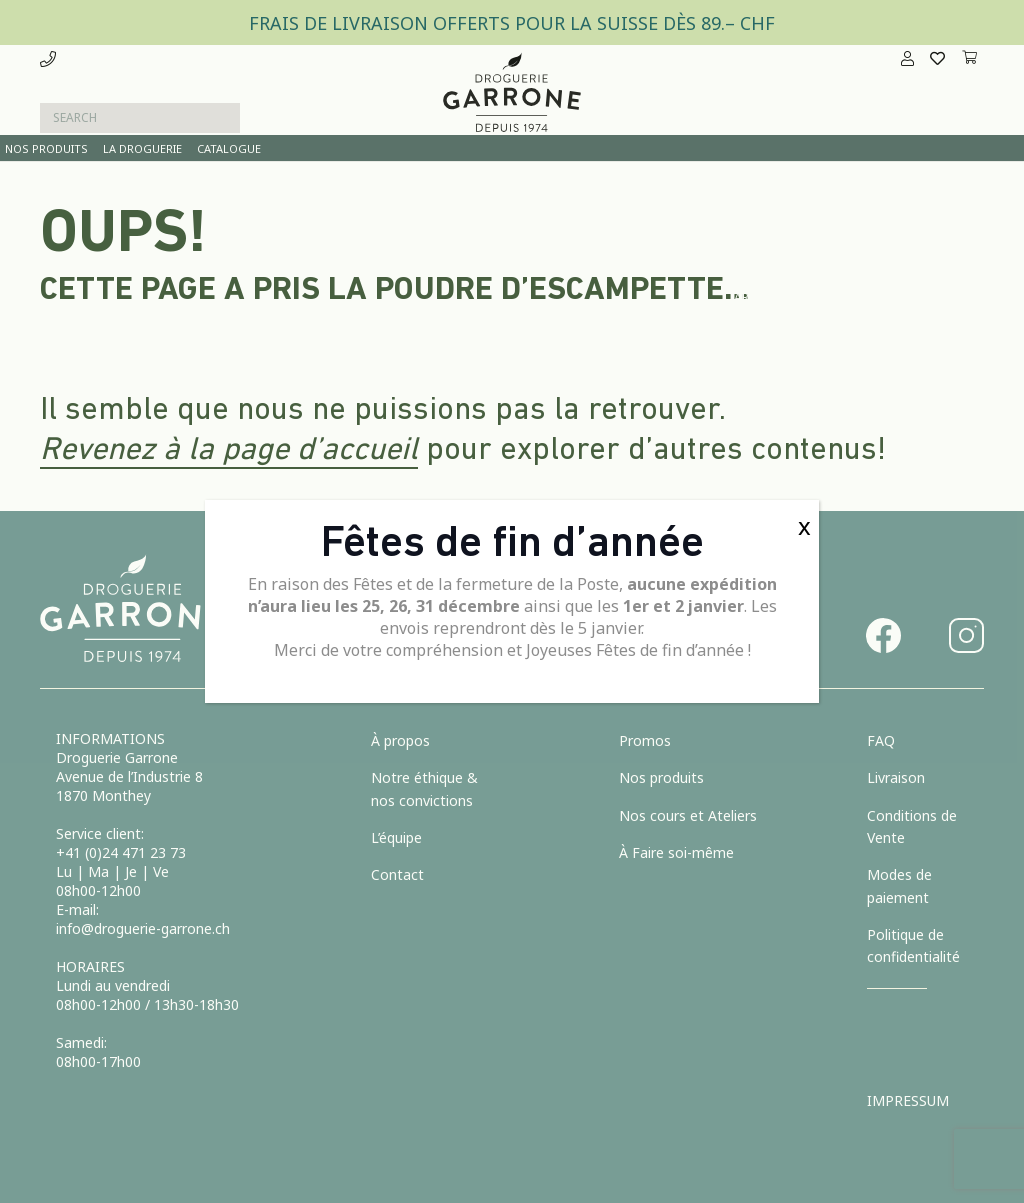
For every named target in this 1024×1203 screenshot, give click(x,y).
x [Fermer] (804, 525)
